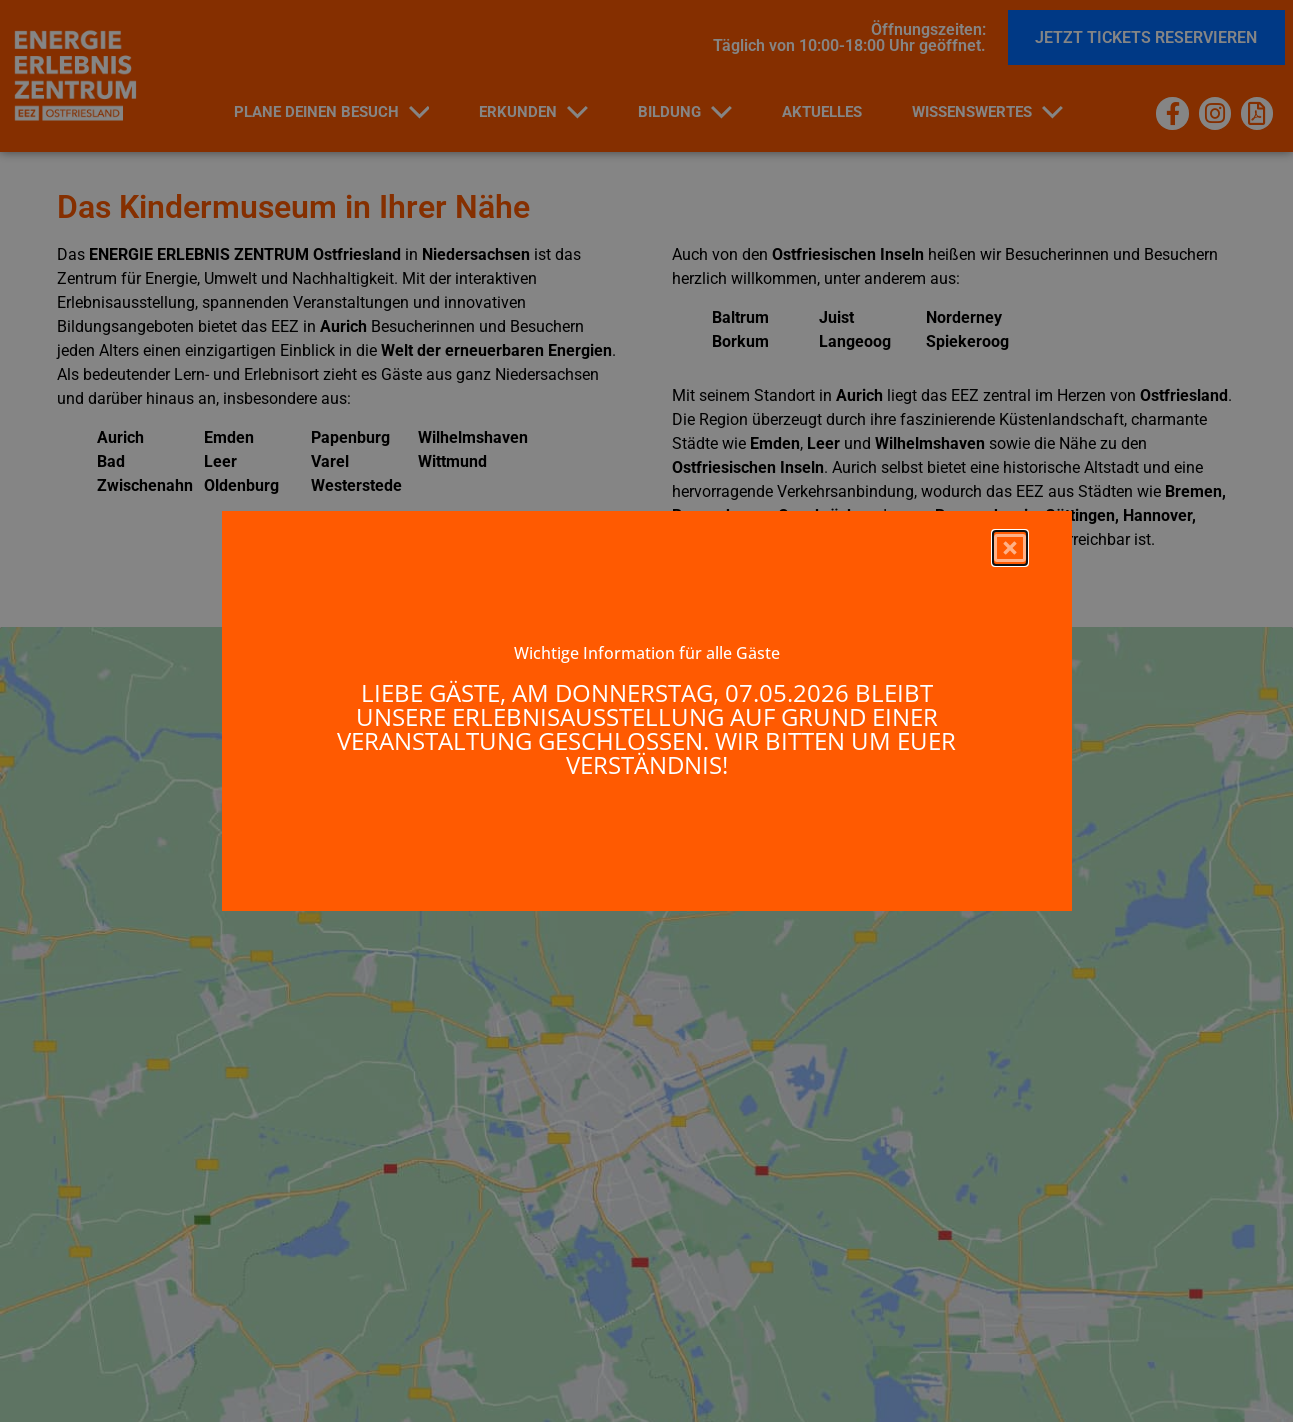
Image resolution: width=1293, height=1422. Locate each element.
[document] (646, 711)
